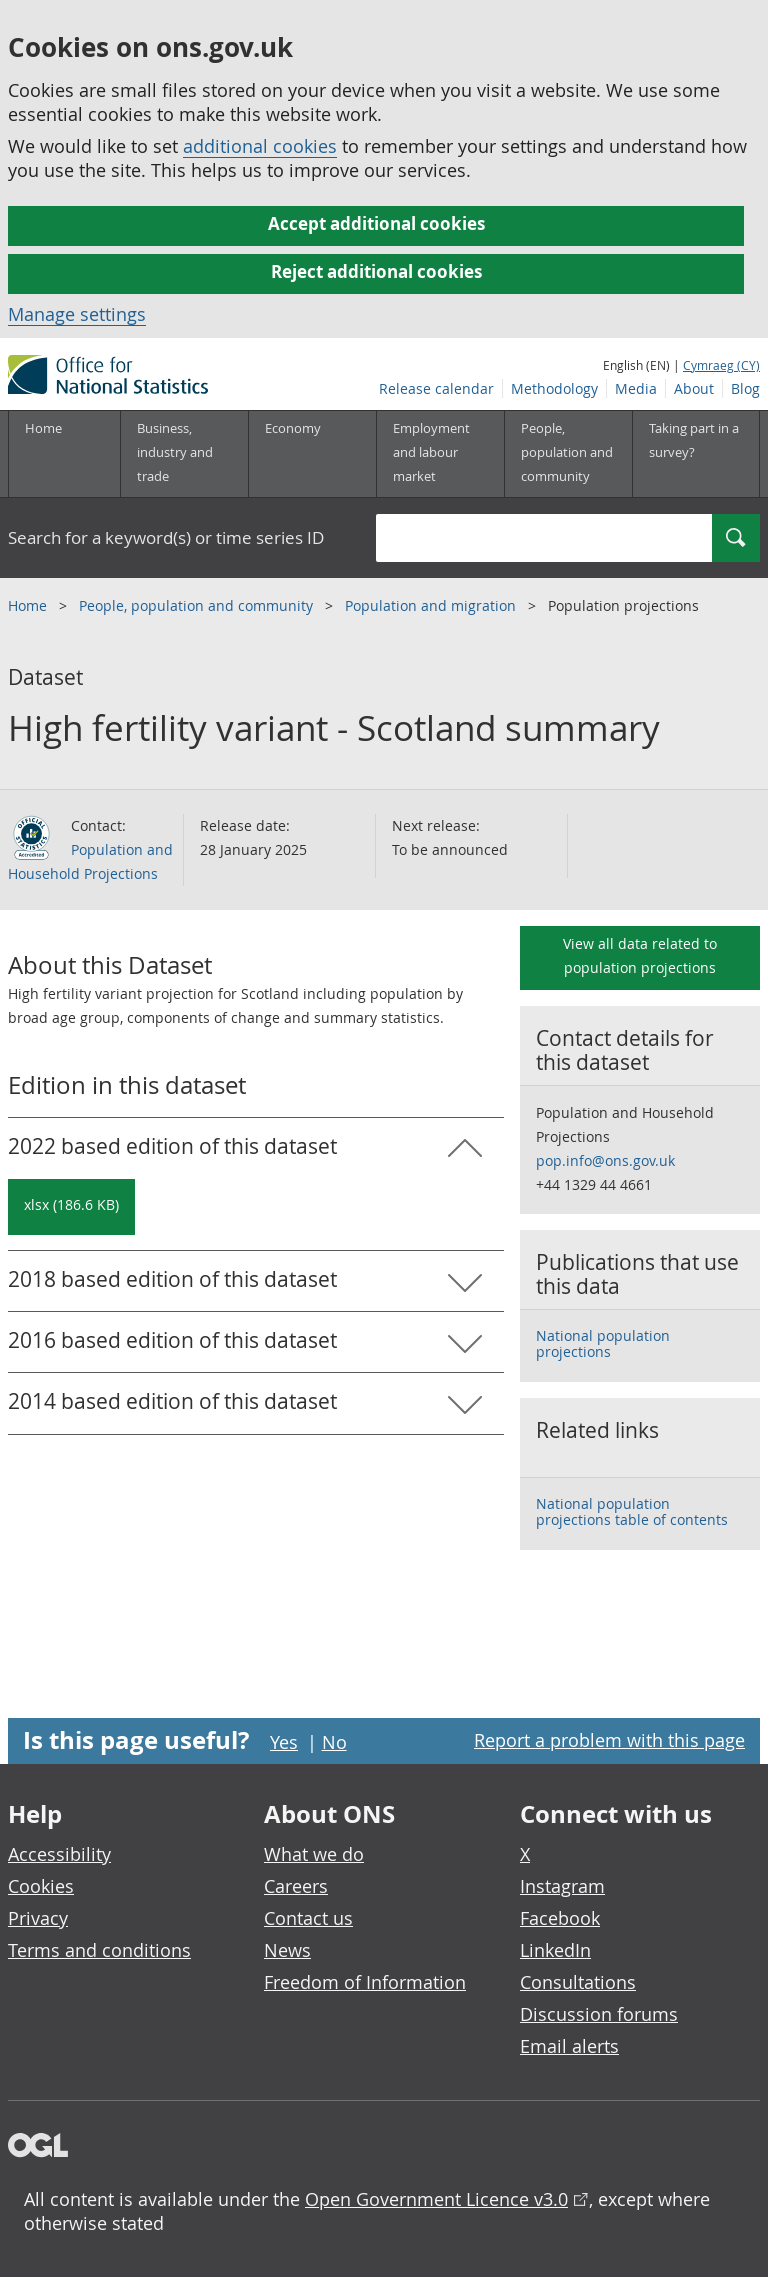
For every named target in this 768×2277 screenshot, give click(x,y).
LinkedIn (555, 1950)
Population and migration (432, 605)
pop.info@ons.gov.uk (605, 1160)
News (287, 1950)
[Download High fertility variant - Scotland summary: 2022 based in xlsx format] (71, 1207)
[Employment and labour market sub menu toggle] (440, 454)
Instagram (562, 1886)
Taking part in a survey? (694, 440)
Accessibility (59, 1854)
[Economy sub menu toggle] (312, 454)
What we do (314, 1854)
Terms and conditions (99, 1950)
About (694, 388)
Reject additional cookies (376, 271)
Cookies (41, 1886)
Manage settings (77, 314)
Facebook (560, 1918)
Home (43, 428)
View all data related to (640, 955)
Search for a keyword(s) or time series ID (166, 537)
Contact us (308, 1918)
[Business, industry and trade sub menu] (184, 454)
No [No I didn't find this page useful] (334, 1742)
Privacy (38, 1918)
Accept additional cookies (376, 223)
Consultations (578, 1982)
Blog (745, 388)
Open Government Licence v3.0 (436, 2199)
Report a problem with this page (609, 1740)
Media (636, 388)
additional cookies (260, 146)
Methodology (554, 388)
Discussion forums (599, 2014)
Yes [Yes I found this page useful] (284, 1742)
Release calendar (436, 388)
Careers (296, 1886)
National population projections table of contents (632, 1511)
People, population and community (198, 605)
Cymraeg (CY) (721, 365)
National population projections (603, 1343)
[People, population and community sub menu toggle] (568, 454)
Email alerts (569, 2046)
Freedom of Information (365, 1982)
